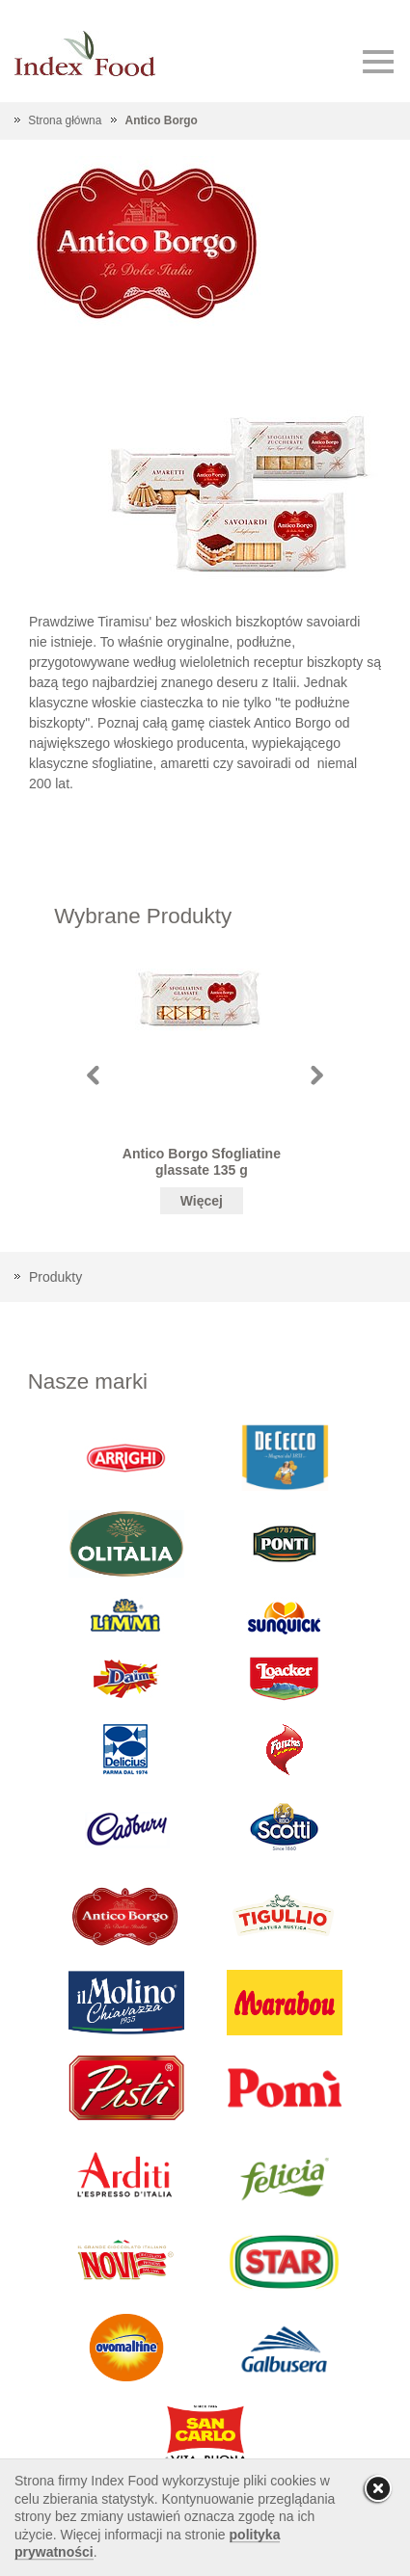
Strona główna (64, 120)
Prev (93, 1075)
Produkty (55, 1277)
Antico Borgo (161, 120)
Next (317, 1075)
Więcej (201, 1200)
